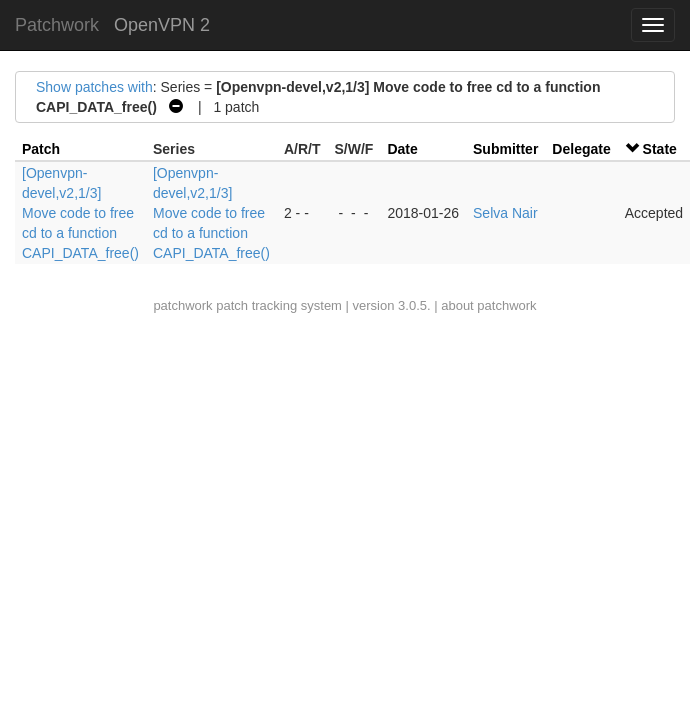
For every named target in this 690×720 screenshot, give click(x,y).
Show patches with (94, 87)
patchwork (182, 305)
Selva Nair (505, 213)
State (660, 149)
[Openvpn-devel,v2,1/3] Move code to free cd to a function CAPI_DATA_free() (80, 213)
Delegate (581, 149)
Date (402, 149)
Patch (41, 149)
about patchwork (488, 305)
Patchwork (57, 25)
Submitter (505, 149)
